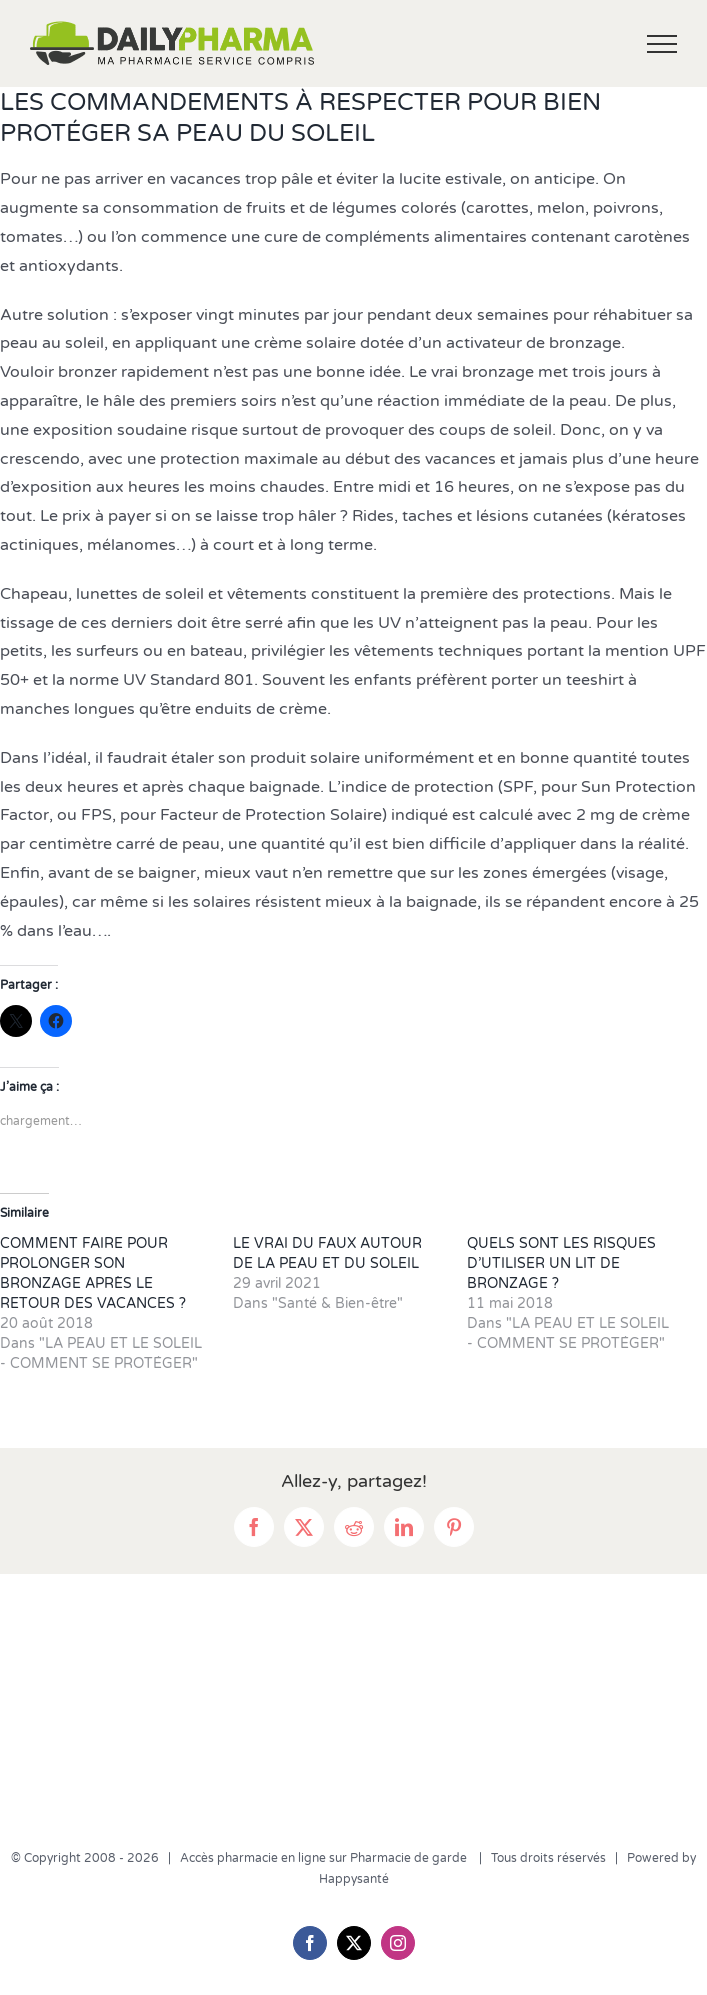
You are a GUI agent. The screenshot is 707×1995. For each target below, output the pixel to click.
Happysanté (354, 1879)
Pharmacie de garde (410, 1858)
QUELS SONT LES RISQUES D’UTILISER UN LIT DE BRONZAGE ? (561, 1263)
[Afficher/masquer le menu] (662, 44)
